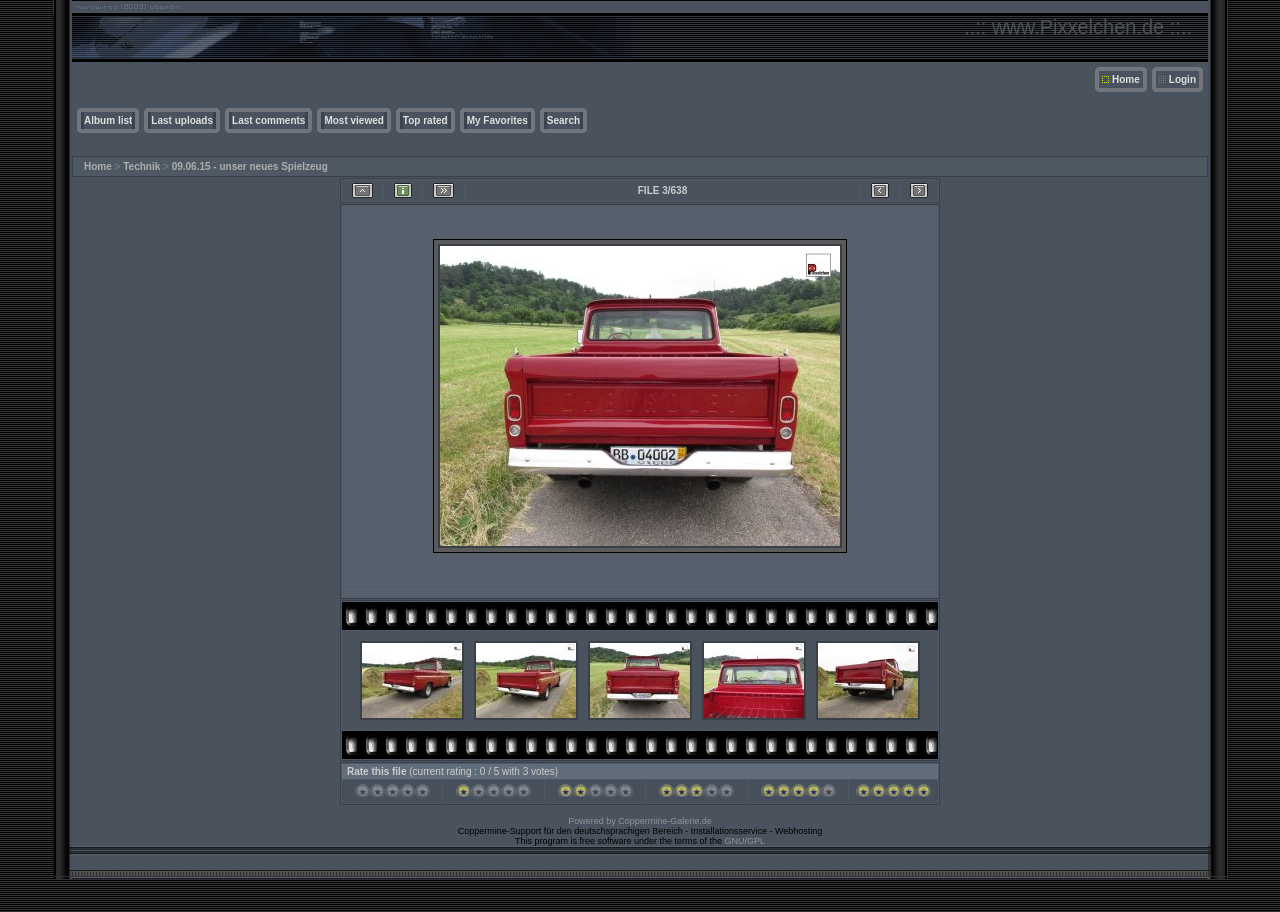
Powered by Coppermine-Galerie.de (640, 821)
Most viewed (353, 120)
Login (1182, 79)
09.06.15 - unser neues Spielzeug (250, 166)
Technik (141, 166)
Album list (108, 120)
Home (1126, 79)
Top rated (425, 120)
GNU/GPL (745, 841)
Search (563, 120)
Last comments (268, 120)
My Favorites (497, 120)
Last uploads (182, 120)
